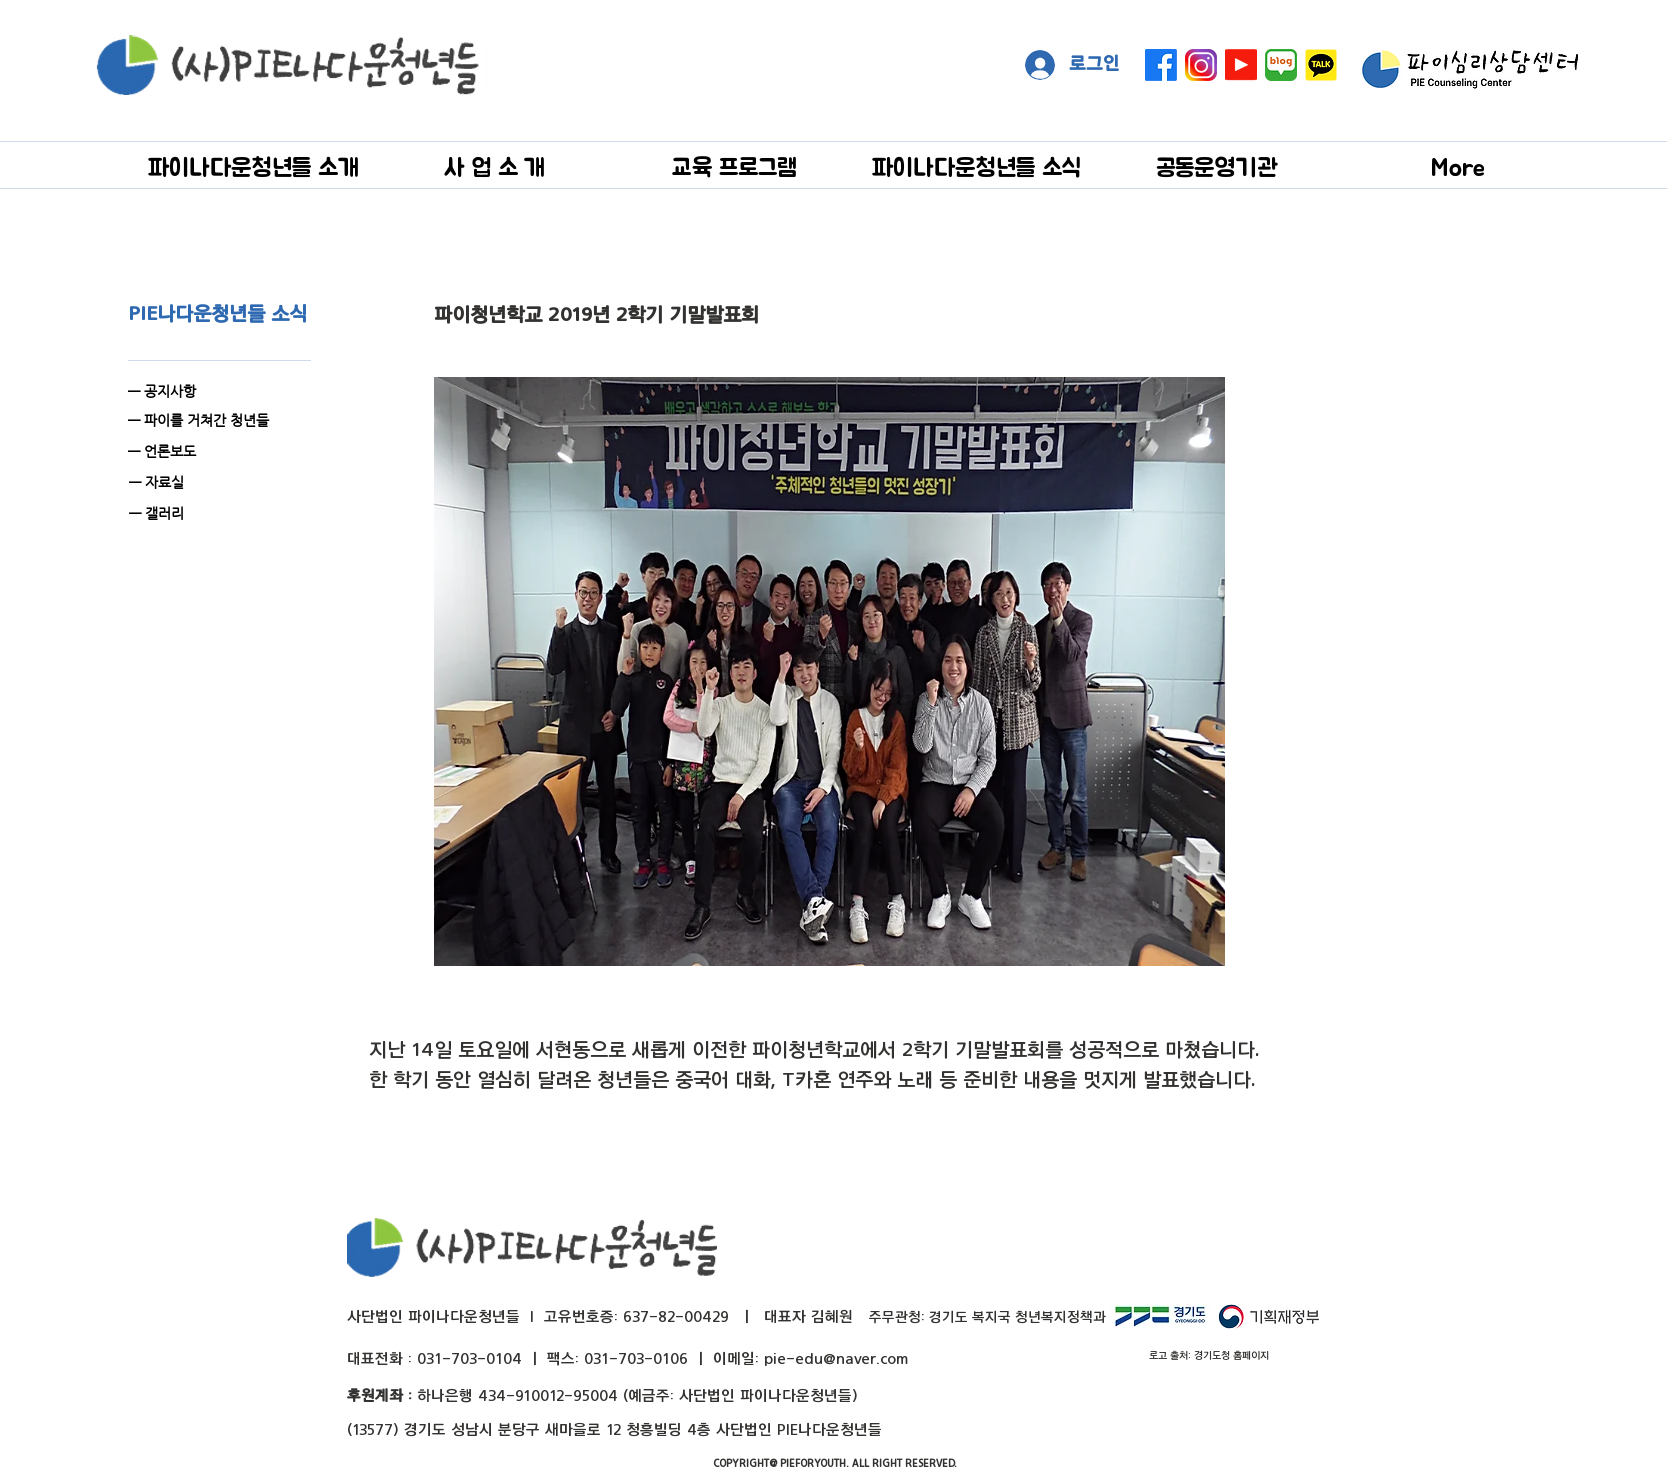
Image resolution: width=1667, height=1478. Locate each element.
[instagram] (1201, 65)
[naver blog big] (1281, 65)
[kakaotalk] (1321, 65)
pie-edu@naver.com (836, 1358)
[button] (253, 166)
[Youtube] (1241, 65)
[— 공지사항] (213, 391)
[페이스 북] (1161, 65)
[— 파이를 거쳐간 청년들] (213, 420)
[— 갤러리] (234, 513)
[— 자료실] (234, 482)
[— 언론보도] (233, 451)
